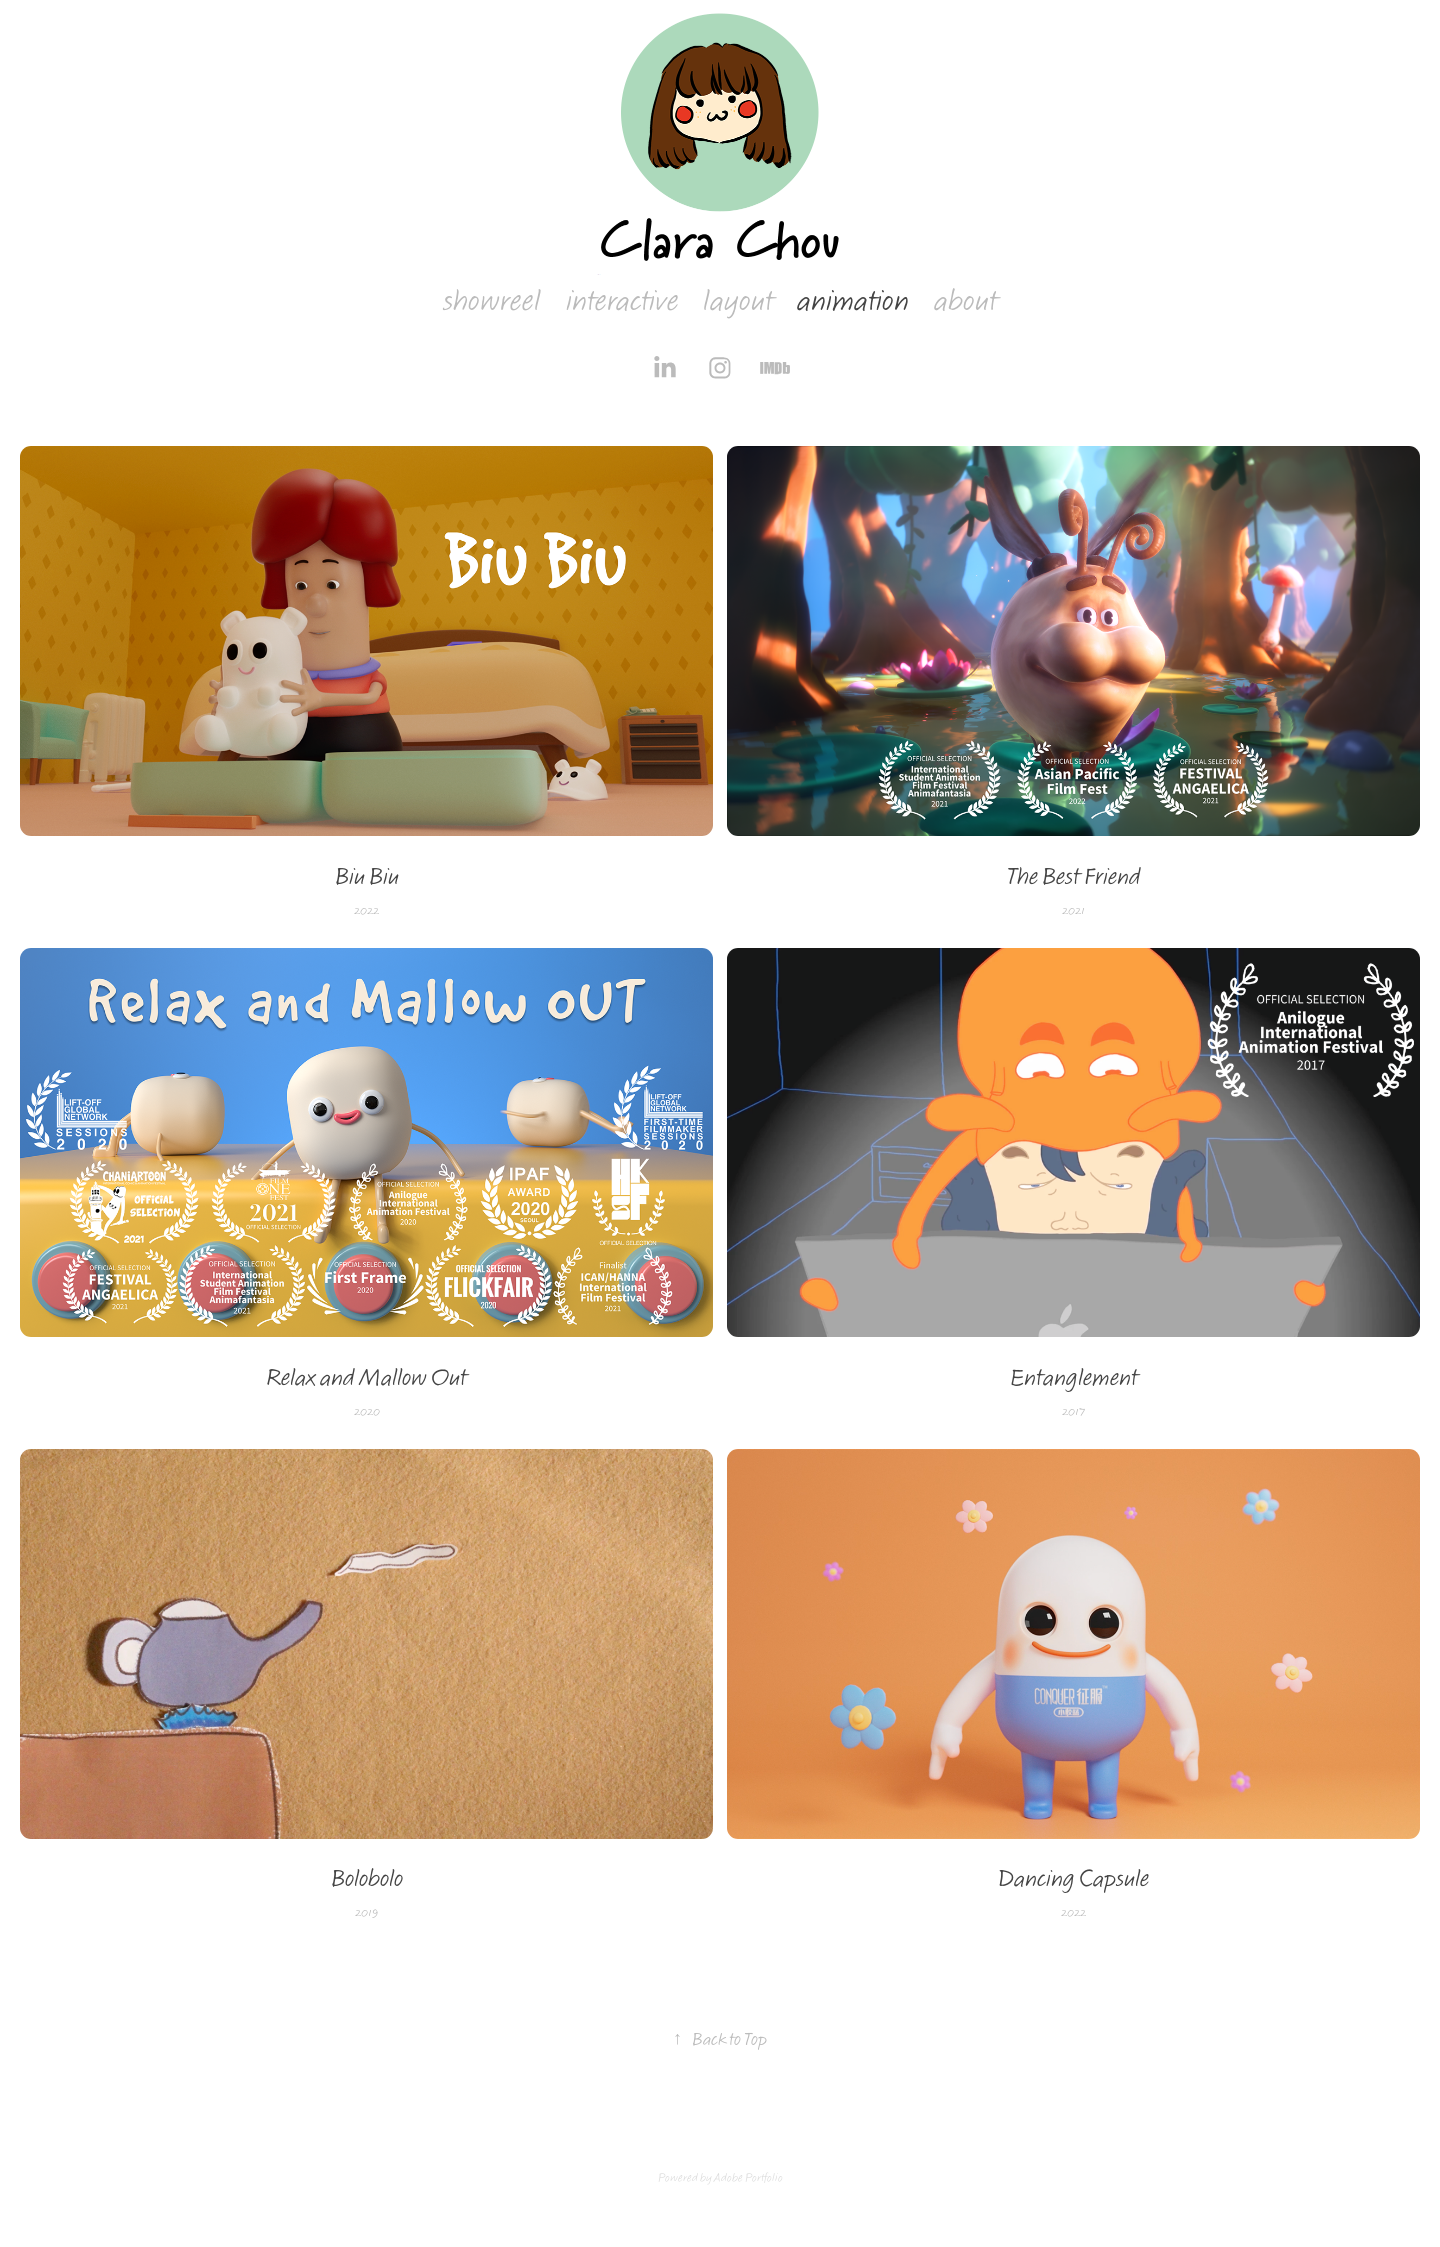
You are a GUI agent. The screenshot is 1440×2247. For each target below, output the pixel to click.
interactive (622, 301)
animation (853, 301)
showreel (492, 301)
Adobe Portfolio (748, 2178)
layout (738, 301)
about (965, 301)
